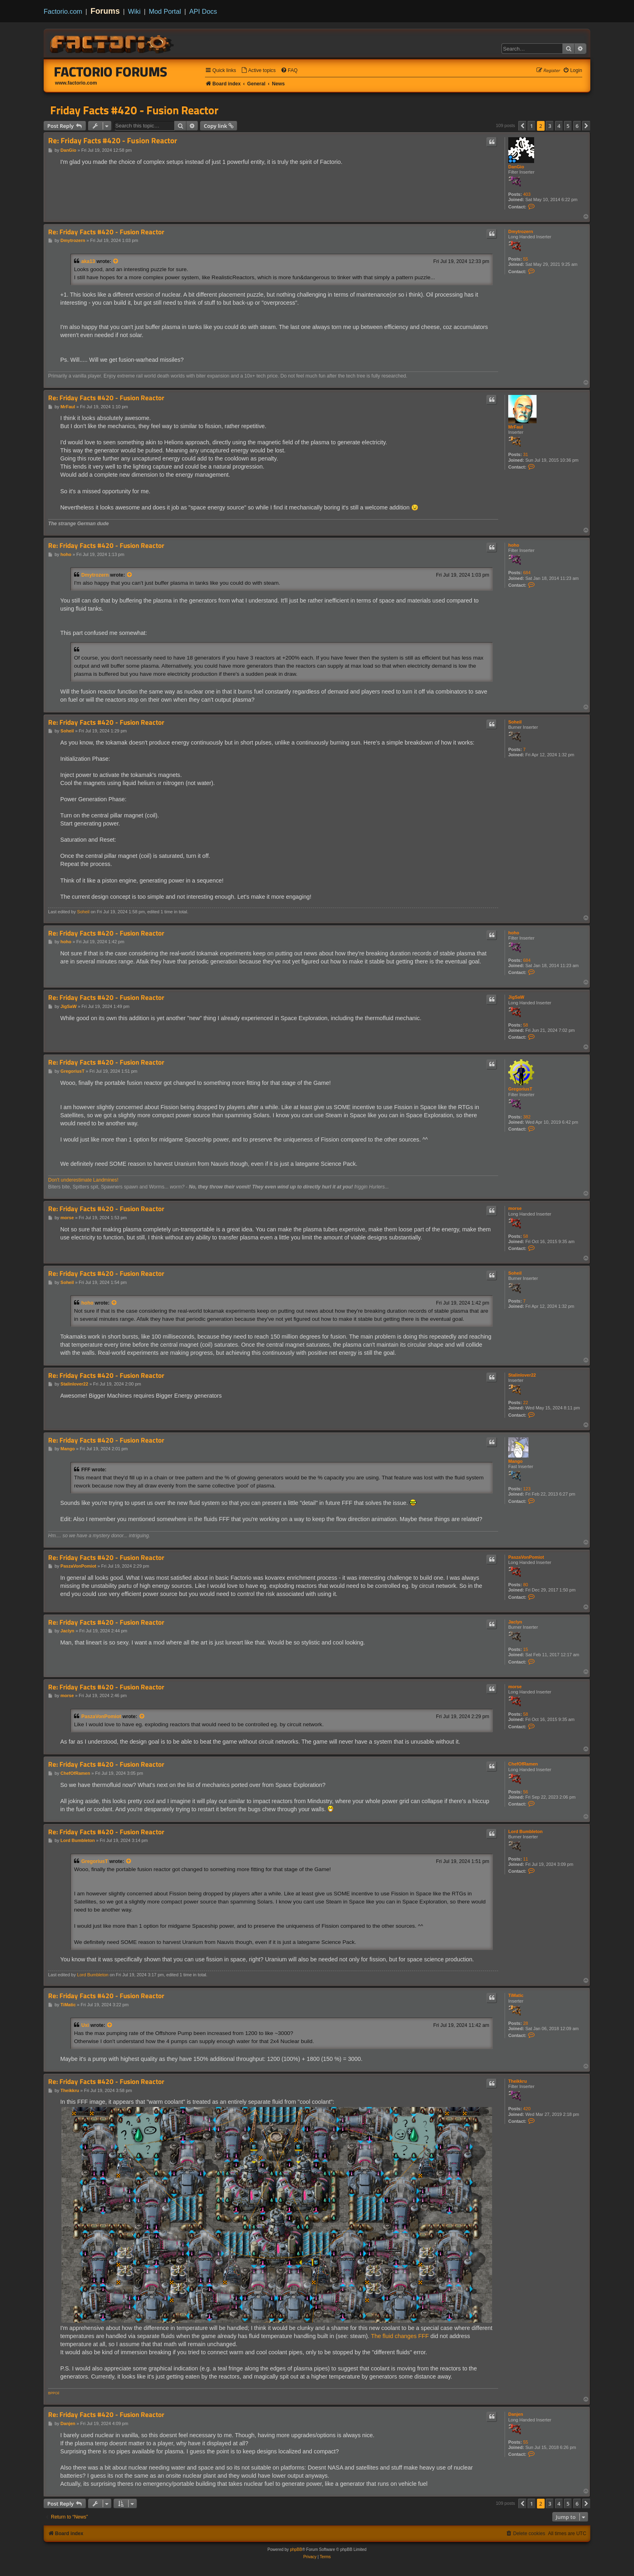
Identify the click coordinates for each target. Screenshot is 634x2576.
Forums (105, 10)
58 (525, 1025)
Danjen (515, 2414)
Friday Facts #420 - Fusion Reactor (134, 110)
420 (526, 2108)
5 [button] (567, 125)
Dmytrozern (520, 231)
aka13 (88, 261)
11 (525, 1859)
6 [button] (577, 125)
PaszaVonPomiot (526, 1557)
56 (525, 1791)
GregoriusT (520, 1088)
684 (526, 572)
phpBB (296, 2549)
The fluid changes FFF (400, 2336)
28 (525, 2023)
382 (526, 1116)
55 (525, 259)
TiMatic (516, 1995)
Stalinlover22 (522, 1375)
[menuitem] (258, 70)
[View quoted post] (116, 261)
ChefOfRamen (523, 1763)
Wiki (134, 11)
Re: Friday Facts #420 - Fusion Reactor (112, 140)
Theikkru (517, 2081)
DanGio (516, 166)
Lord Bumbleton (525, 1831)
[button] (522, 126)
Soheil (515, 721)
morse (515, 1208)
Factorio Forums (110, 72)
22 (525, 1402)
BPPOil (53, 2393)
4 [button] (559, 125)
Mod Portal (165, 11)
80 (525, 1584)
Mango (515, 1461)
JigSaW (516, 997)
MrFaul (515, 426)
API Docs (203, 11)
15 (525, 1649)
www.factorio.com (76, 83)
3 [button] (549, 125)
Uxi (85, 2025)
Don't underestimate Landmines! (83, 1180)
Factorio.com (63, 11)
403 (526, 194)
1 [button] (531, 125)
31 (525, 454)
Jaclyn (515, 1621)
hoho (513, 545)
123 (526, 1488)
